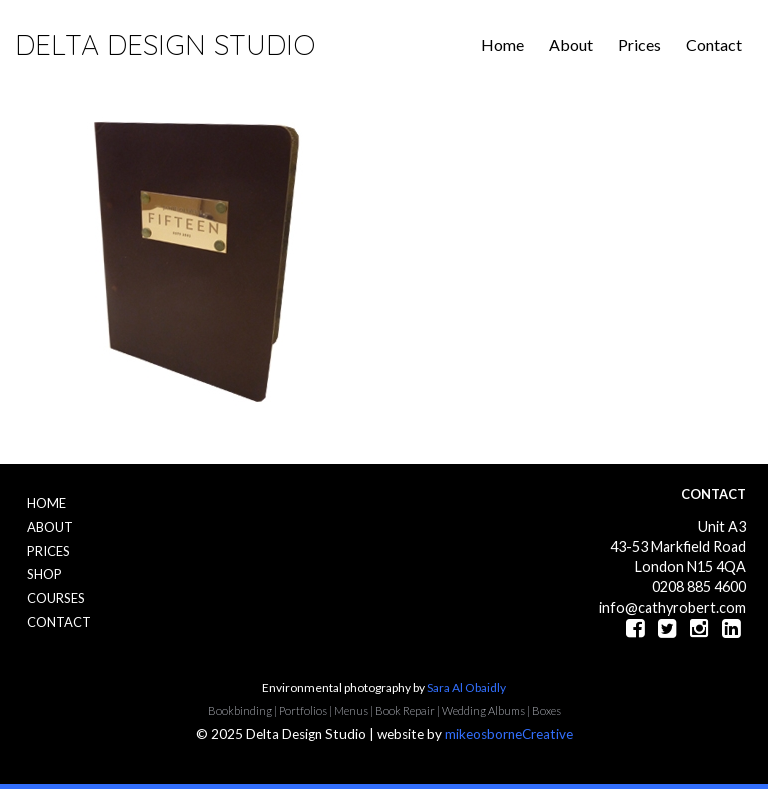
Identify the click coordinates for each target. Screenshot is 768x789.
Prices (639, 44)
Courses (56, 598)
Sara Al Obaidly (466, 687)
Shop (44, 574)
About (571, 44)
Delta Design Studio (165, 44)
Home (502, 44)
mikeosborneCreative (509, 734)
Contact (714, 44)
